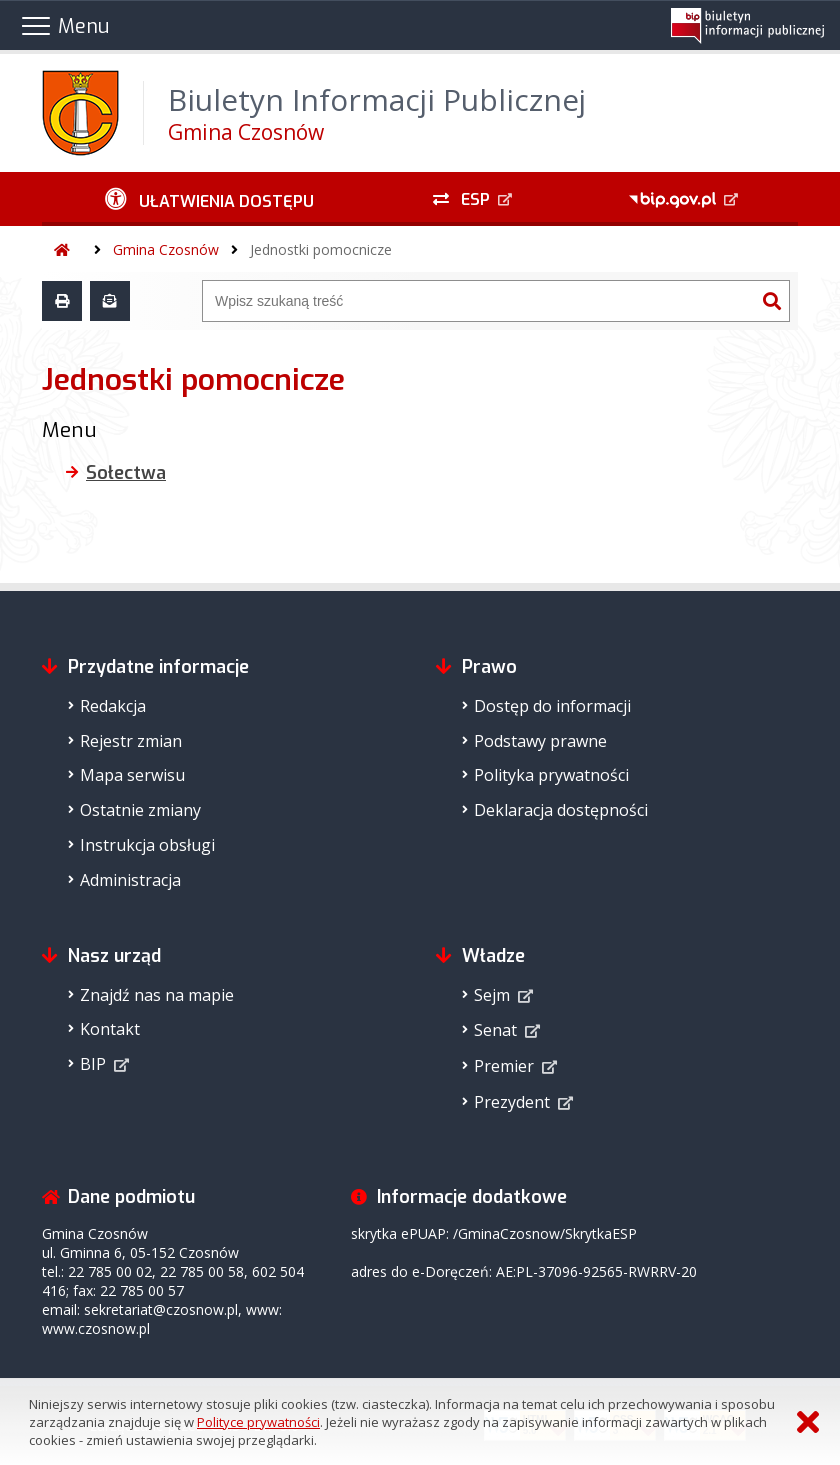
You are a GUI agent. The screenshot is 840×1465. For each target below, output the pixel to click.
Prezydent (512, 1102)
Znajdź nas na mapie (157, 995)
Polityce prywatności (258, 1422)
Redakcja (113, 706)
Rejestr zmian (131, 741)
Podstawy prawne (540, 741)
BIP (93, 1064)
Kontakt (110, 1029)
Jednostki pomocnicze (321, 249)
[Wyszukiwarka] (479, 301)
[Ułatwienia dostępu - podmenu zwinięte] (209, 199)
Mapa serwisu (132, 775)
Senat (495, 1030)
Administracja (130, 880)
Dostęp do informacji (552, 706)
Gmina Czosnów (166, 249)
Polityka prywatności (551, 775)
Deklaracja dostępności (561, 810)
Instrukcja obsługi (147, 845)
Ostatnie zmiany (140, 810)
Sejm (492, 995)
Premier (504, 1066)
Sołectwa (126, 473)
